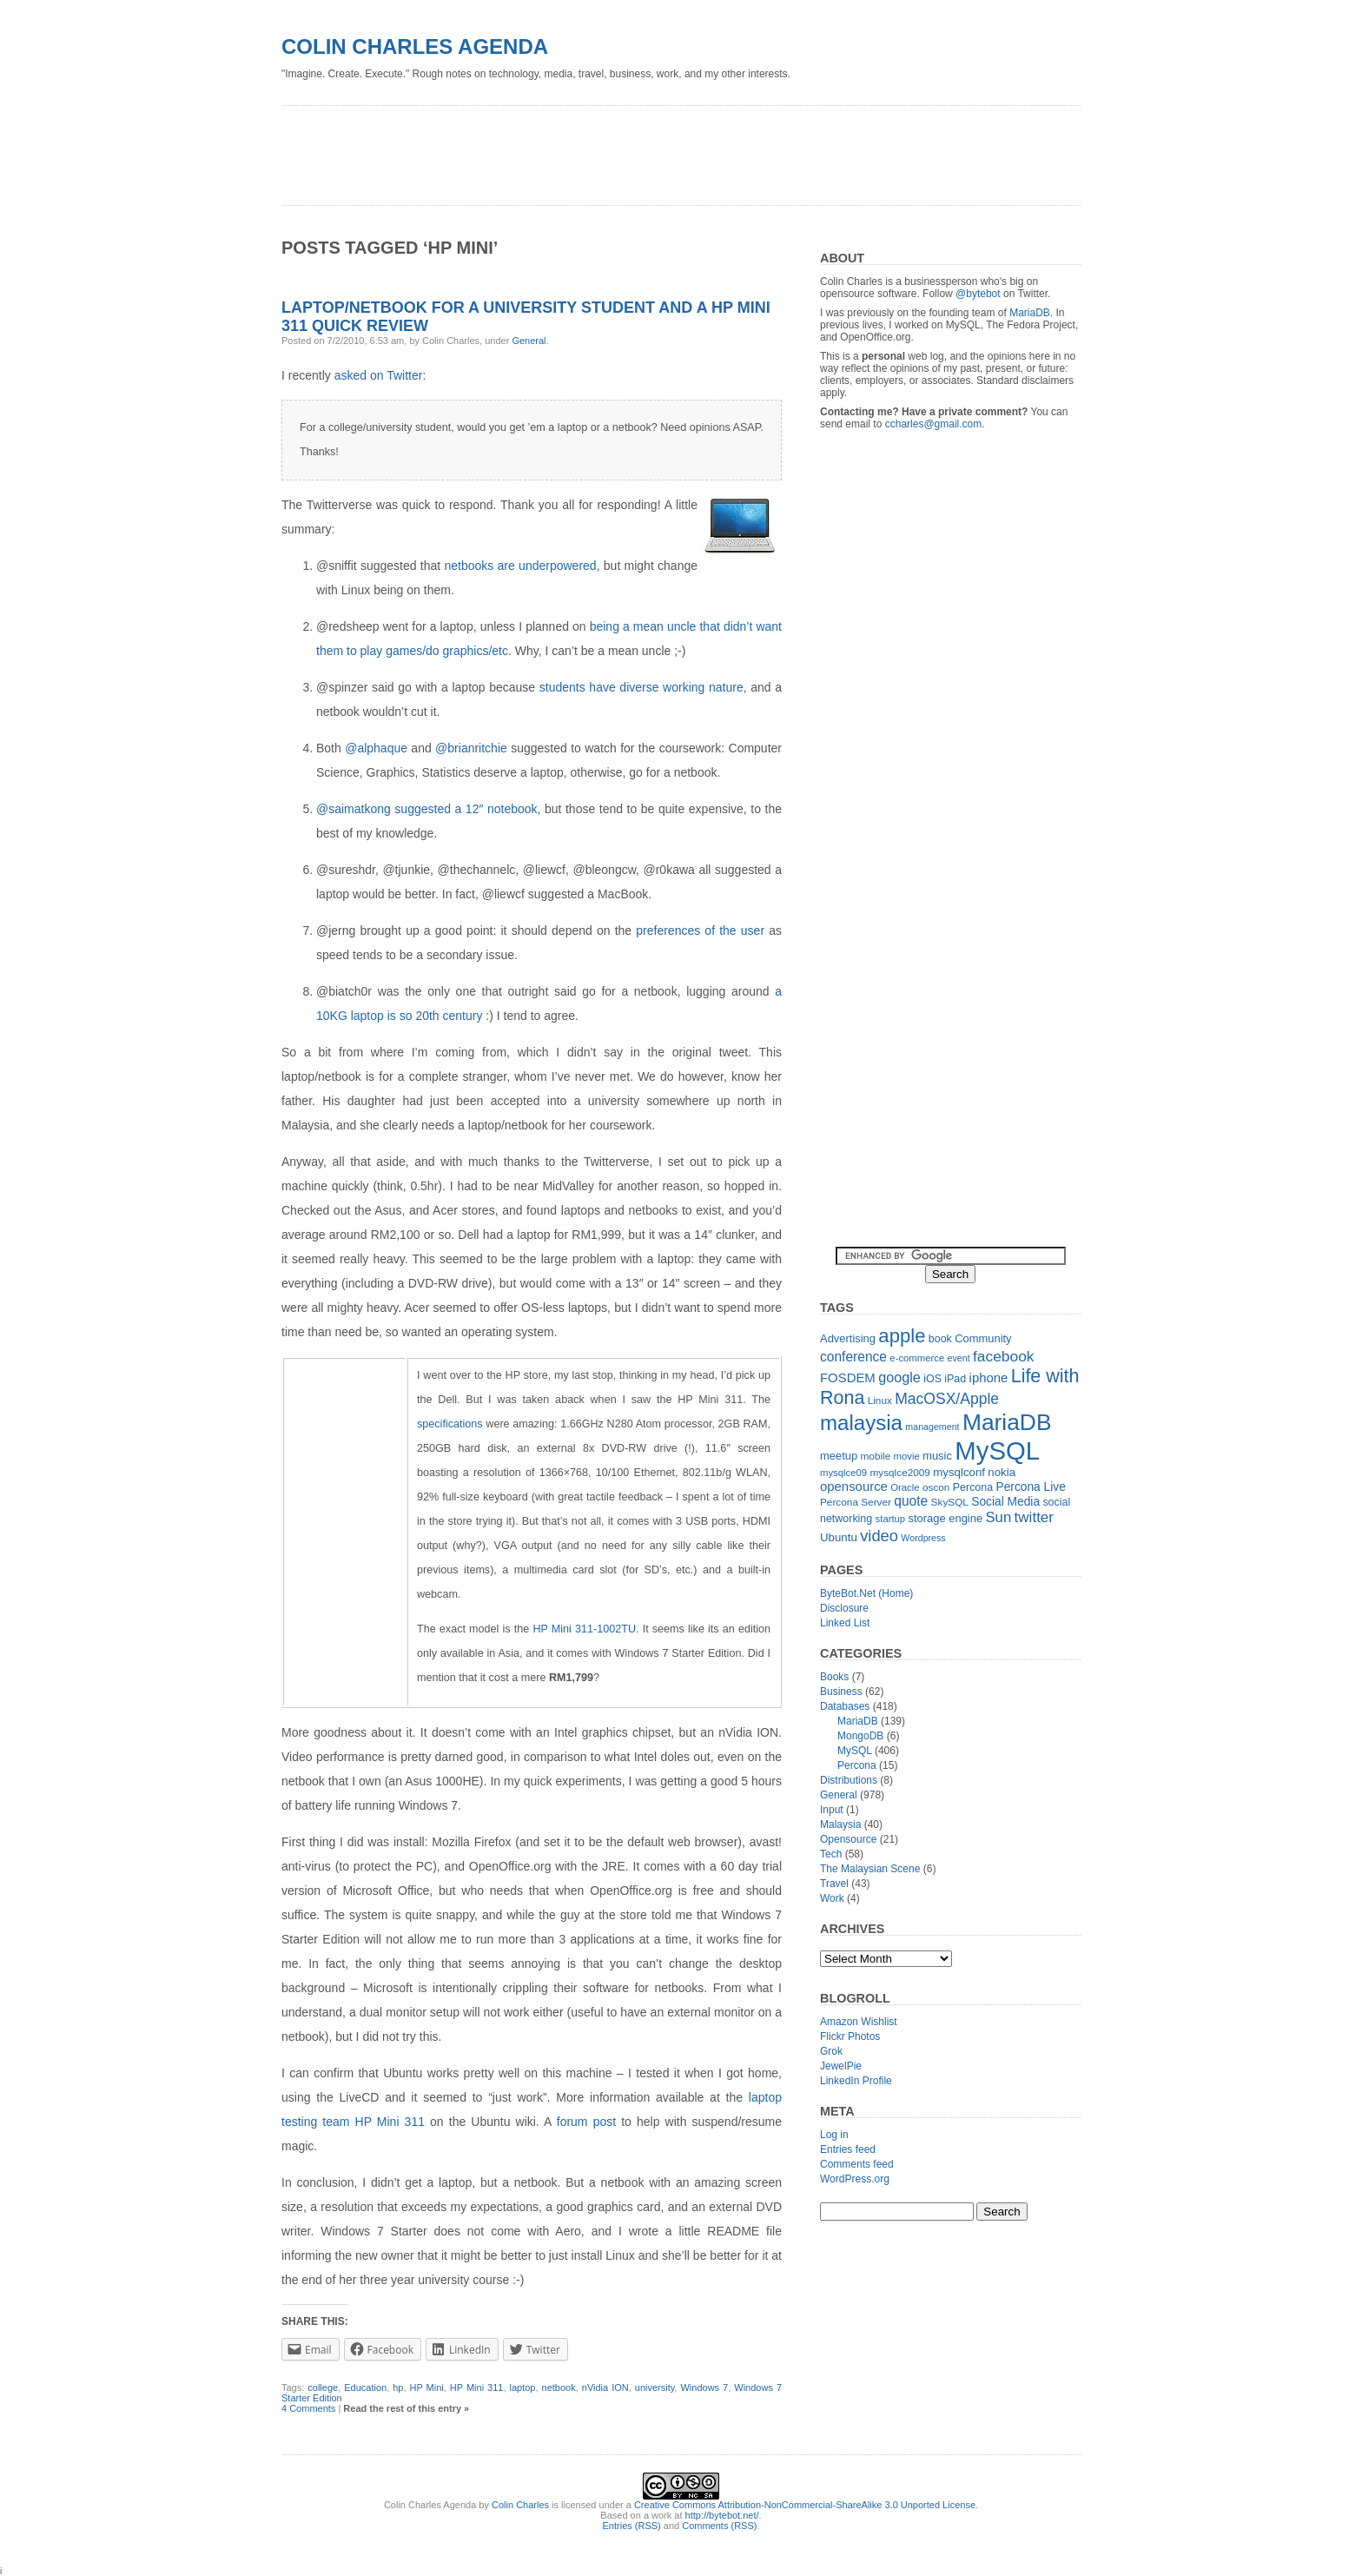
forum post (586, 2122)
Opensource (848, 1839)
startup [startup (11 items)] (891, 1518)
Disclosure (844, 1608)
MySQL (854, 1751)
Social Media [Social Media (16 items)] (1005, 1501)
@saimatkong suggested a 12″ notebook (427, 809)
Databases (844, 1706)
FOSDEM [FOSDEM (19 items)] (848, 1377)
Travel (834, 1883)
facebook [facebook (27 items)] (1004, 1356)
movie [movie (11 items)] (907, 1456)
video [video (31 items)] (879, 1535)
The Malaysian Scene (870, 1869)
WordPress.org (854, 2179)
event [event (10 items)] (959, 1358)
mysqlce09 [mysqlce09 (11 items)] (843, 1472)
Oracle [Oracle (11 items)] (904, 1487)
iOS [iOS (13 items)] (932, 1379)
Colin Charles (520, 2505)
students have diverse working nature (641, 687)
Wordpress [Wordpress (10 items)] (923, 1538)
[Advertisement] (597, 149)
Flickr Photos (850, 2036)
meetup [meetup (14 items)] (838, 1455)
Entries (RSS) (632, 2525)
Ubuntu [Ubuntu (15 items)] (838, 1537)
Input (831, 1810)
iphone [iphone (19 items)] (988, 1377)
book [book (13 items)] (940, 1339)
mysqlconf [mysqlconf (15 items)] (959, 1472)
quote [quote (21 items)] (911, 1500)
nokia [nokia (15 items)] (1001, 1472)
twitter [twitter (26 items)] (1034, 1517)
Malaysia (840, 1824)
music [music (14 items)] (937, 1455)
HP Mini (427, 2387)
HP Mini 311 (477, 2387)
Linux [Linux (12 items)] (880, 1400)
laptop (523, 2387)
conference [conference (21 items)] (853, 1356)
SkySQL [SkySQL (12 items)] (950, 1502)
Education (365, 2387)
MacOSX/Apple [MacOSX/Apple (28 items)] (947, 1398)
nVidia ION (605, 2387)
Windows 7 (704, 2387)
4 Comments (308, 2408)
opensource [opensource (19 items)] (854, 1486)
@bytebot (978, 294)
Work (832, 1898)
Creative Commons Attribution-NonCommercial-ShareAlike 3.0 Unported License (804, 2505)
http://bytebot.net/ (722, 2515)
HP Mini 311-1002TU (584, 1629)
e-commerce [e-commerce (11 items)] (916, 1358)
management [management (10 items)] (932, 1426)
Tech (831, 1854)
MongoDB (860, 1736)
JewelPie (841, 2066)
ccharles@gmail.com (933, 424)
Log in (834, 2135)
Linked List (844, 1623)
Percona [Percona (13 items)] (973, 1487)
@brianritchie (471, 748)
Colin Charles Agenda (414, 46)
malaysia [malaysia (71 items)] (861, 1422)
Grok (831, 2051)
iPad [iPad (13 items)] (955, 1379)
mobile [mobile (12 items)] (876, 1456)
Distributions (848, 1780)
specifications (450, 1424)
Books (834, 1677)
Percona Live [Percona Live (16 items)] (1030, 1486)
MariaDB (1029, 313)
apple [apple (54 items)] (901, 1336)
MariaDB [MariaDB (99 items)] (1007, 1422)
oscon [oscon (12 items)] (935, 1487)
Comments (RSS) (719, 2525)
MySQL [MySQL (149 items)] (997, 1450)
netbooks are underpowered (520, 566)
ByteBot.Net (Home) (866, 1593)
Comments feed (857, 2164)
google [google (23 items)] (899, 1377)
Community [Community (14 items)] (983, 1338)
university (655, 2387)
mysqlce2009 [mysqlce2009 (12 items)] (899, 1473)
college (322, 2387)
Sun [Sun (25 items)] (998, 1517)
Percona (856, 1765)
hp (398, 2387)
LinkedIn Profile (856, 2081)
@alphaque (376, 748)
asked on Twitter (378, 375)
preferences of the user (700, 930)
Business (841, 1691)
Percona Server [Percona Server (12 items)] (855, 1502)
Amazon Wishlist (858, 2022)
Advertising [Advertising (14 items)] (848, 1338)
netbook (559, 2387)
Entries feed (848, 2149)
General (528, 340)
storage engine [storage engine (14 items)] (946, 1518)
